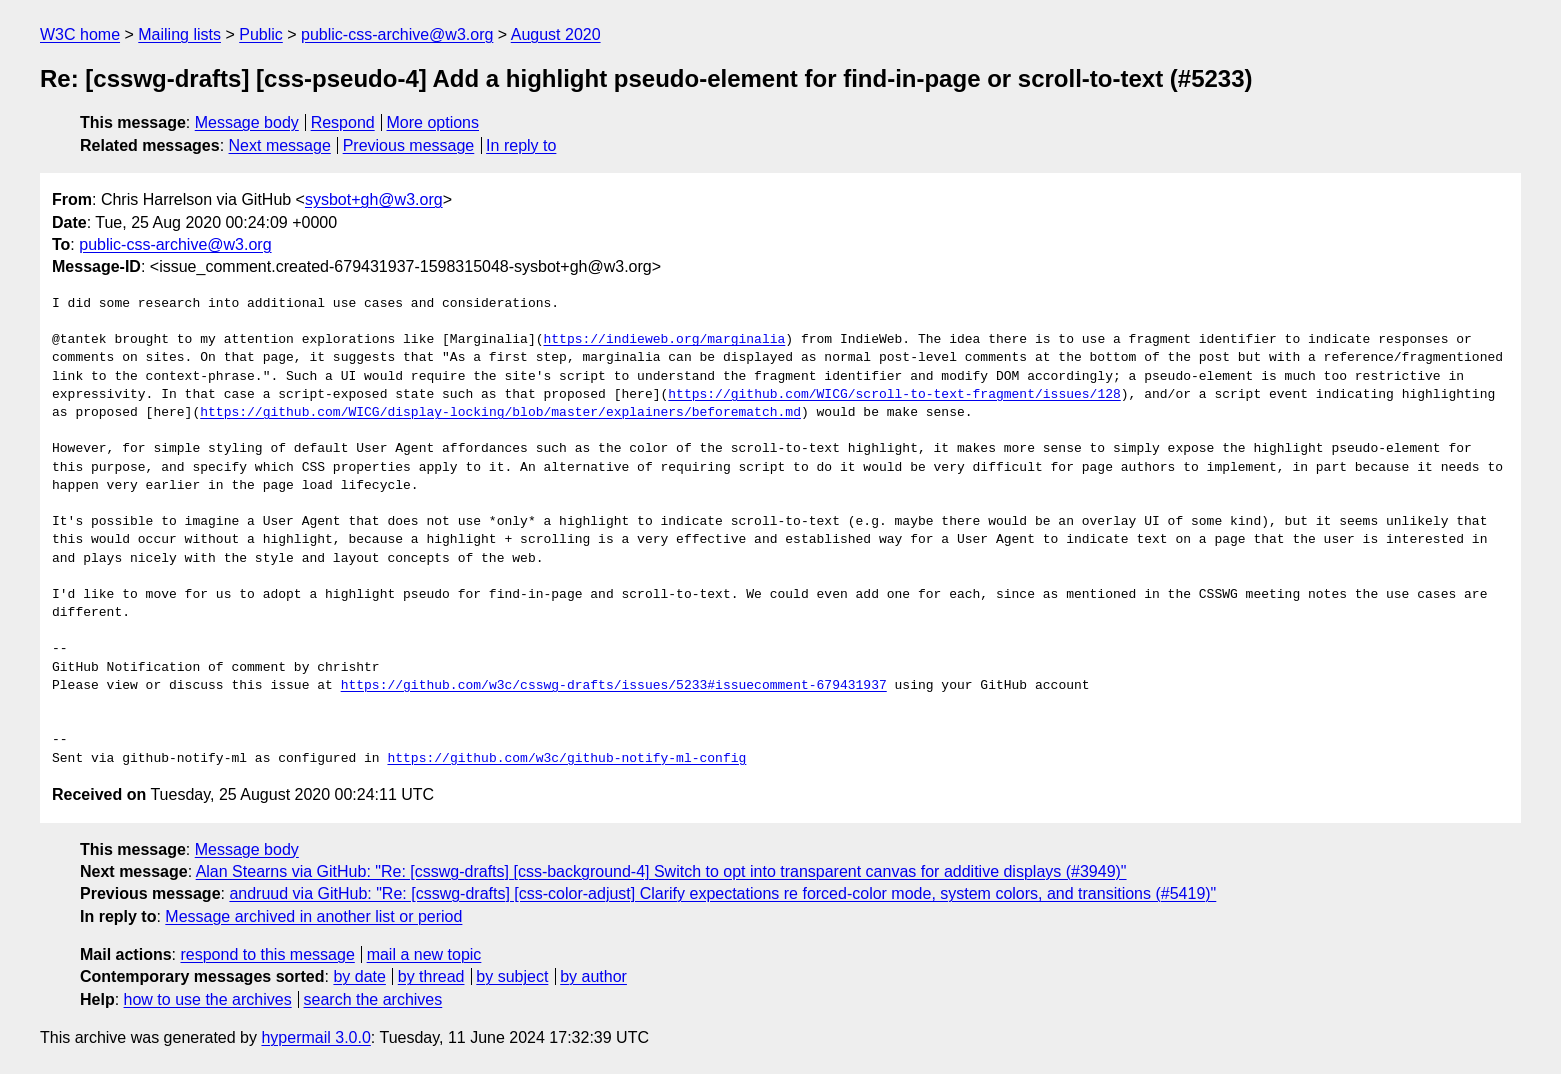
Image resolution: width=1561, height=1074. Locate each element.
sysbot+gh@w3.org (374, 199)
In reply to (521, 145)
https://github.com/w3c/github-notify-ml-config (566, 759)
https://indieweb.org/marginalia (664, 340)
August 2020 (556, 34)
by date (359, 976)
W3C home (80, 34)
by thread (431, 976)
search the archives (373, 999)
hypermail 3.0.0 (315, 1037)
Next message (280, 145)
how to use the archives (208, 999)
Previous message (409, 145)
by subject (512, 976)
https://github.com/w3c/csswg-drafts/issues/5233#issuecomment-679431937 (614, 686)
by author (593, 976)
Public (261, 34)
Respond (343, 122)
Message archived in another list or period (313, 916)
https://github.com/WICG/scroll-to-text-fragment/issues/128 (894, 395)
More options (433, 122)
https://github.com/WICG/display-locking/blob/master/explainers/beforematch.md (500, 413)
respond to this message (267, 954)
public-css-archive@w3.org (397, 34)
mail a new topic (424, 954)
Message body (247, 122)
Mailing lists (179, 34)
